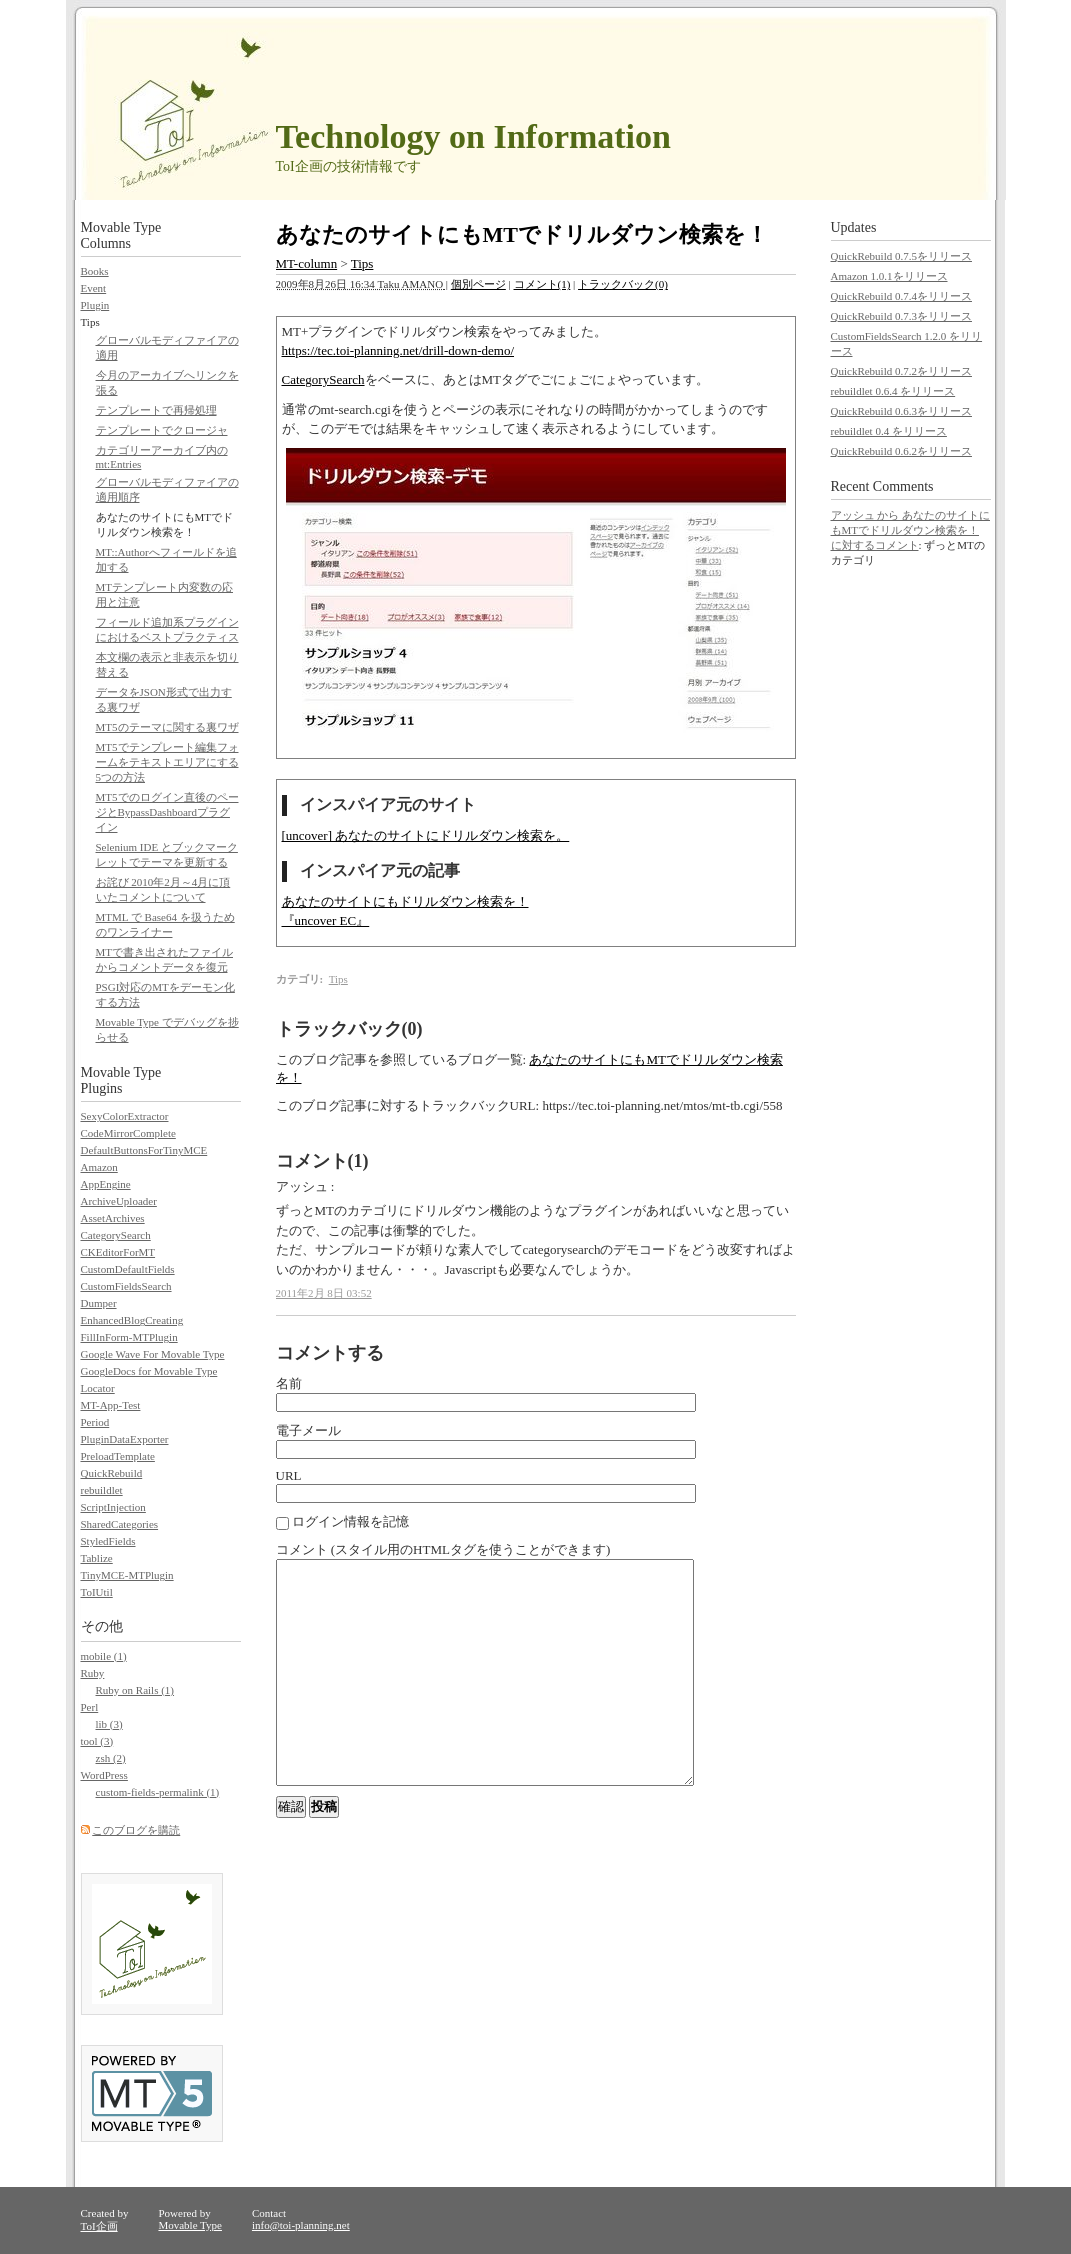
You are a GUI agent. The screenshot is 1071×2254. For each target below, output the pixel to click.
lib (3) (109, 1724)
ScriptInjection (113, 1507)
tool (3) (97, 1741)
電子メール (308, 1430)
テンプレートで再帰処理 (156, 410)
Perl (90, 1707)
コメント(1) (542, 284)
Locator (98, 1388)
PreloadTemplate (118, 1456)
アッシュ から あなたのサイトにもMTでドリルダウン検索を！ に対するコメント (911, 530)
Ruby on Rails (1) (135, 1690)
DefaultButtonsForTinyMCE (144, 1150)
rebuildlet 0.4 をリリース (889, 431)
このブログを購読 (136, 1830)
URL (289, 1475)
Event (94, 288)
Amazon (99, 1167)
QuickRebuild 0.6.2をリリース (901, 451)
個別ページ (478, 284)
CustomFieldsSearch (126, 1286)
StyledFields (108, 1541)
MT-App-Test (111, 1405)
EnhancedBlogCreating (132, 1320)
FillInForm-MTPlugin (129, 1337)
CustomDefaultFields (128, 1269)
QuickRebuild (112, 1473)
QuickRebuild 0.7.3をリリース (901, 316)
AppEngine (106, 1184)
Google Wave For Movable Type (153, 1354)
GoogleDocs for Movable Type (149, 1371)
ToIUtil (97, 1592)
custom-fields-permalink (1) (158, 1792)
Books (95, 271)
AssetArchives (113, 1218)
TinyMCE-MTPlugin (127, 1575)
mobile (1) (104, 1656)
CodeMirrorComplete (128, 1133)
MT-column (307, 263)
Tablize (97, 1558)
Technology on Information (473, 136)
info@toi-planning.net (301, 2225)
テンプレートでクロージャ (162, 430)
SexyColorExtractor (125, 1116)
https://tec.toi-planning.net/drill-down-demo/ (398, 350)
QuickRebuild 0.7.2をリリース (901, 371)
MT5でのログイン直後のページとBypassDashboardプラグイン (167, 812)
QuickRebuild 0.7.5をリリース (901, 256)
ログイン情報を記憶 (342, 1521)
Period (95, 1422)
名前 (289, 1383)
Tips (362, 263)
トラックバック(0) (623, 284)
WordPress (104, 1775)
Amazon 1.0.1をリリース (889, 276)
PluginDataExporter (125, 1439)
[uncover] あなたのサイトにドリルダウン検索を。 (426, 835)
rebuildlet (102, 1490)
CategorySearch (323, 379)
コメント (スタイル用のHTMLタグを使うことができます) (443, 1549)
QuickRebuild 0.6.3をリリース (901, 411)
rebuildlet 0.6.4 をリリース (893, 391)
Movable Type (190, 2225)
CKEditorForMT (118, 1252)
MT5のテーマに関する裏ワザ (167, 727)
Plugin (95, 305)
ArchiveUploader (119, 1201)
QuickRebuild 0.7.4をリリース (901, 296)
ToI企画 (99, 2226)
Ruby (93, 1673)
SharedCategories (120, 1524)
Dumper (99, 1303)
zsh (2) (111, 1758)
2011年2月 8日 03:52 (324, 1293)
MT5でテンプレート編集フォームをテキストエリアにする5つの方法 (167, 762)
